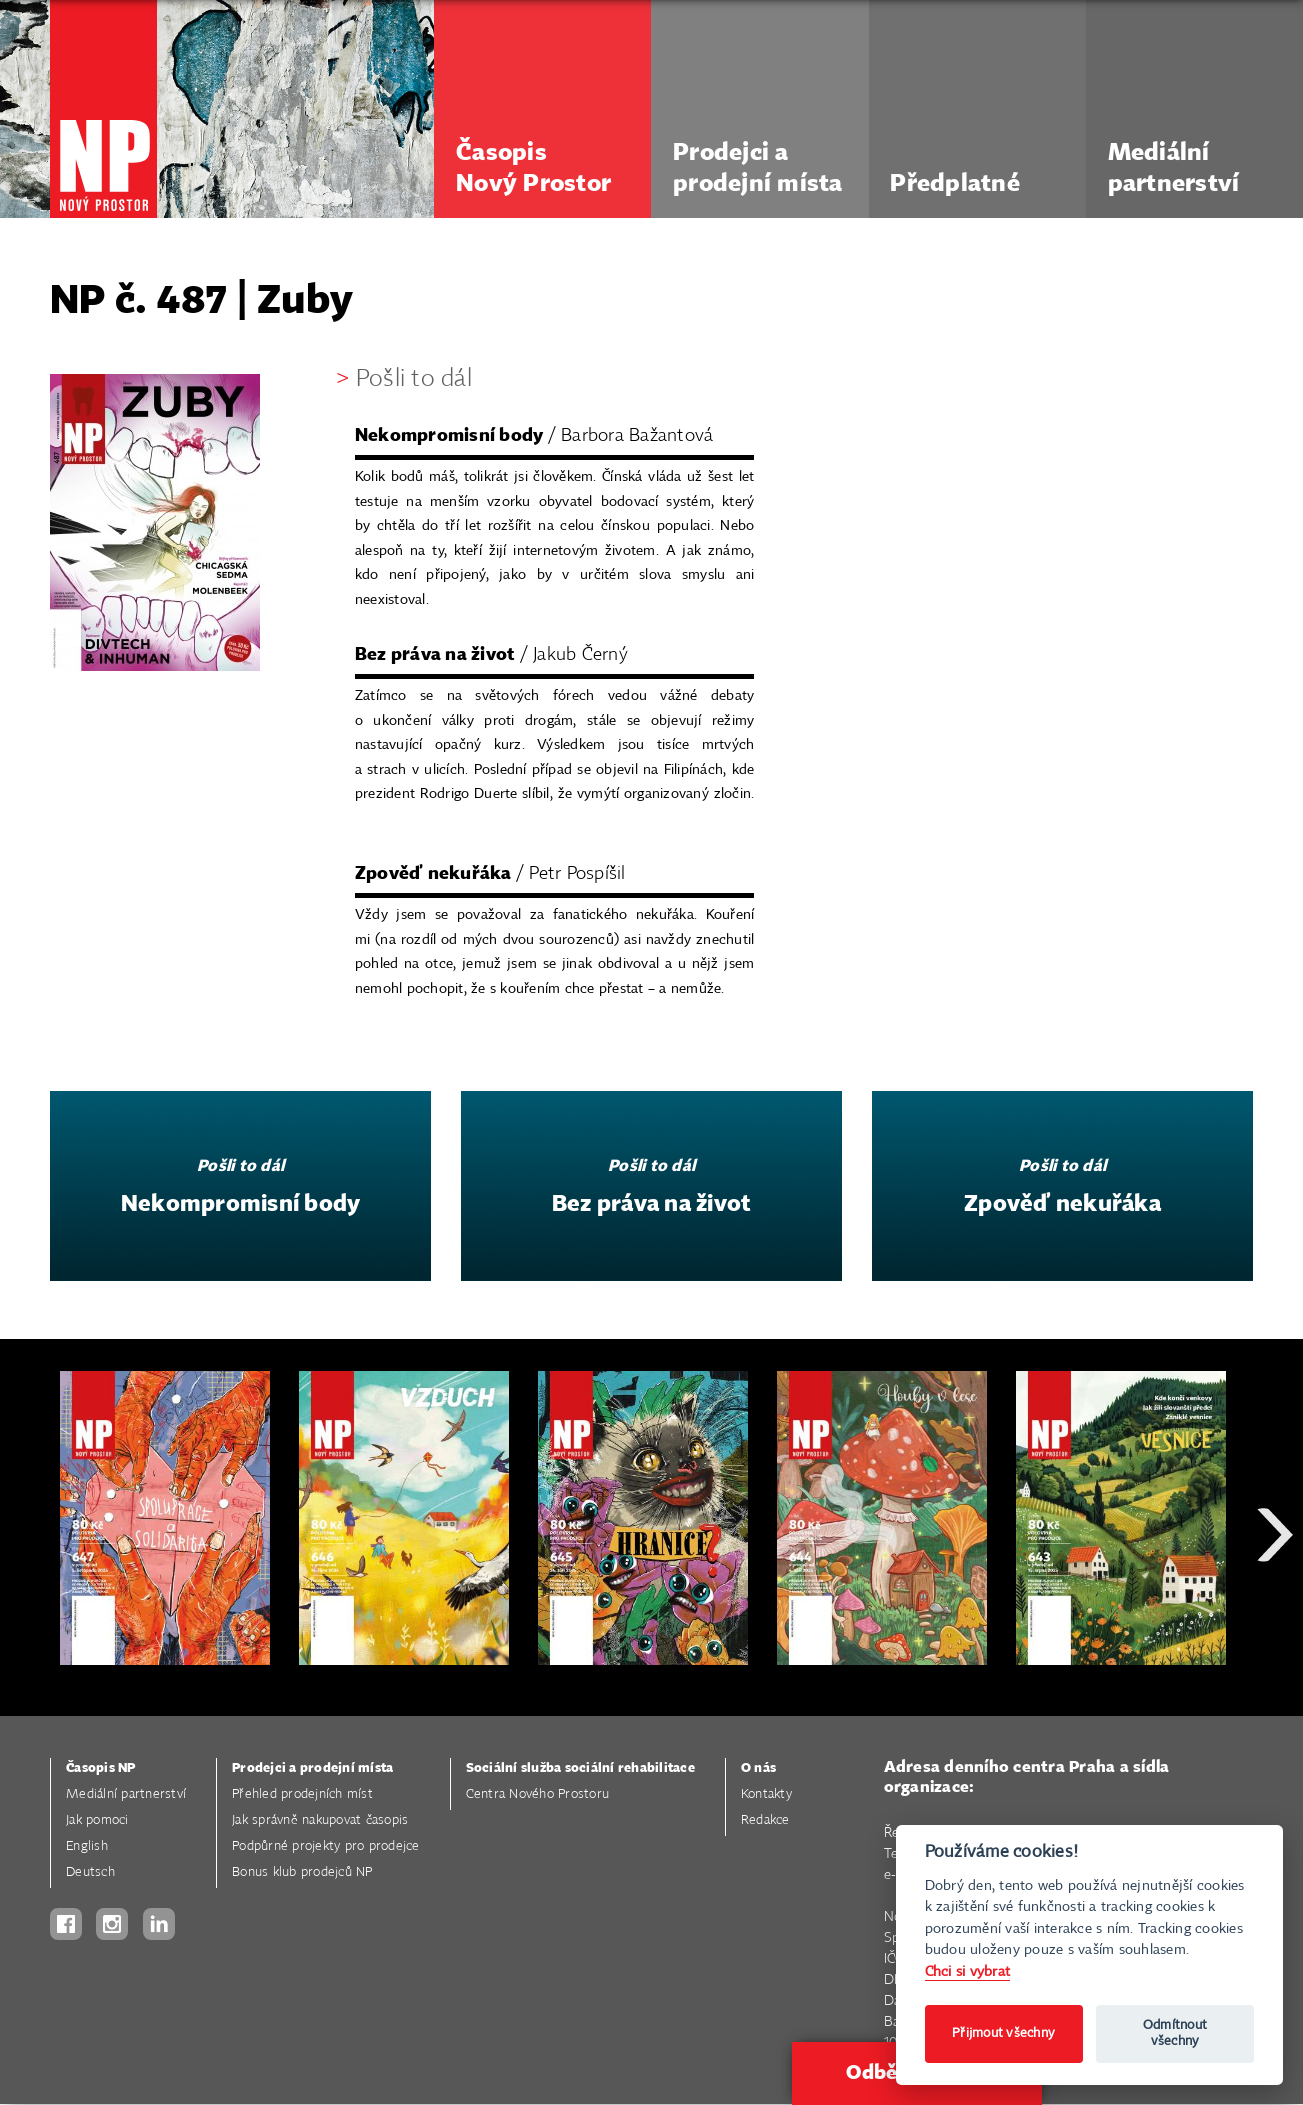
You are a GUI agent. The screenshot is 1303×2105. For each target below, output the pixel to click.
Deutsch (90, 1872)
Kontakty (766, 1794)
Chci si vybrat (968, 1971)
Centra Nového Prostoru (538, 1794)
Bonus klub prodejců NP (302, 1872)
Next (1275, 1606)
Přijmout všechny (1003, 2033)
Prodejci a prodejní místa (312, 1768)
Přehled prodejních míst (302, 1794)
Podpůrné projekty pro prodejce (326, 1846)
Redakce (765, 1820)
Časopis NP (101, 1768)
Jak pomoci (97, 1820)
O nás (758, 1768)
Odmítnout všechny (1175, 2033)
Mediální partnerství (126, 1794)
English (87, 1846)
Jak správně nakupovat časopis (320, 1820)
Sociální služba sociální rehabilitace (580, 1768)
